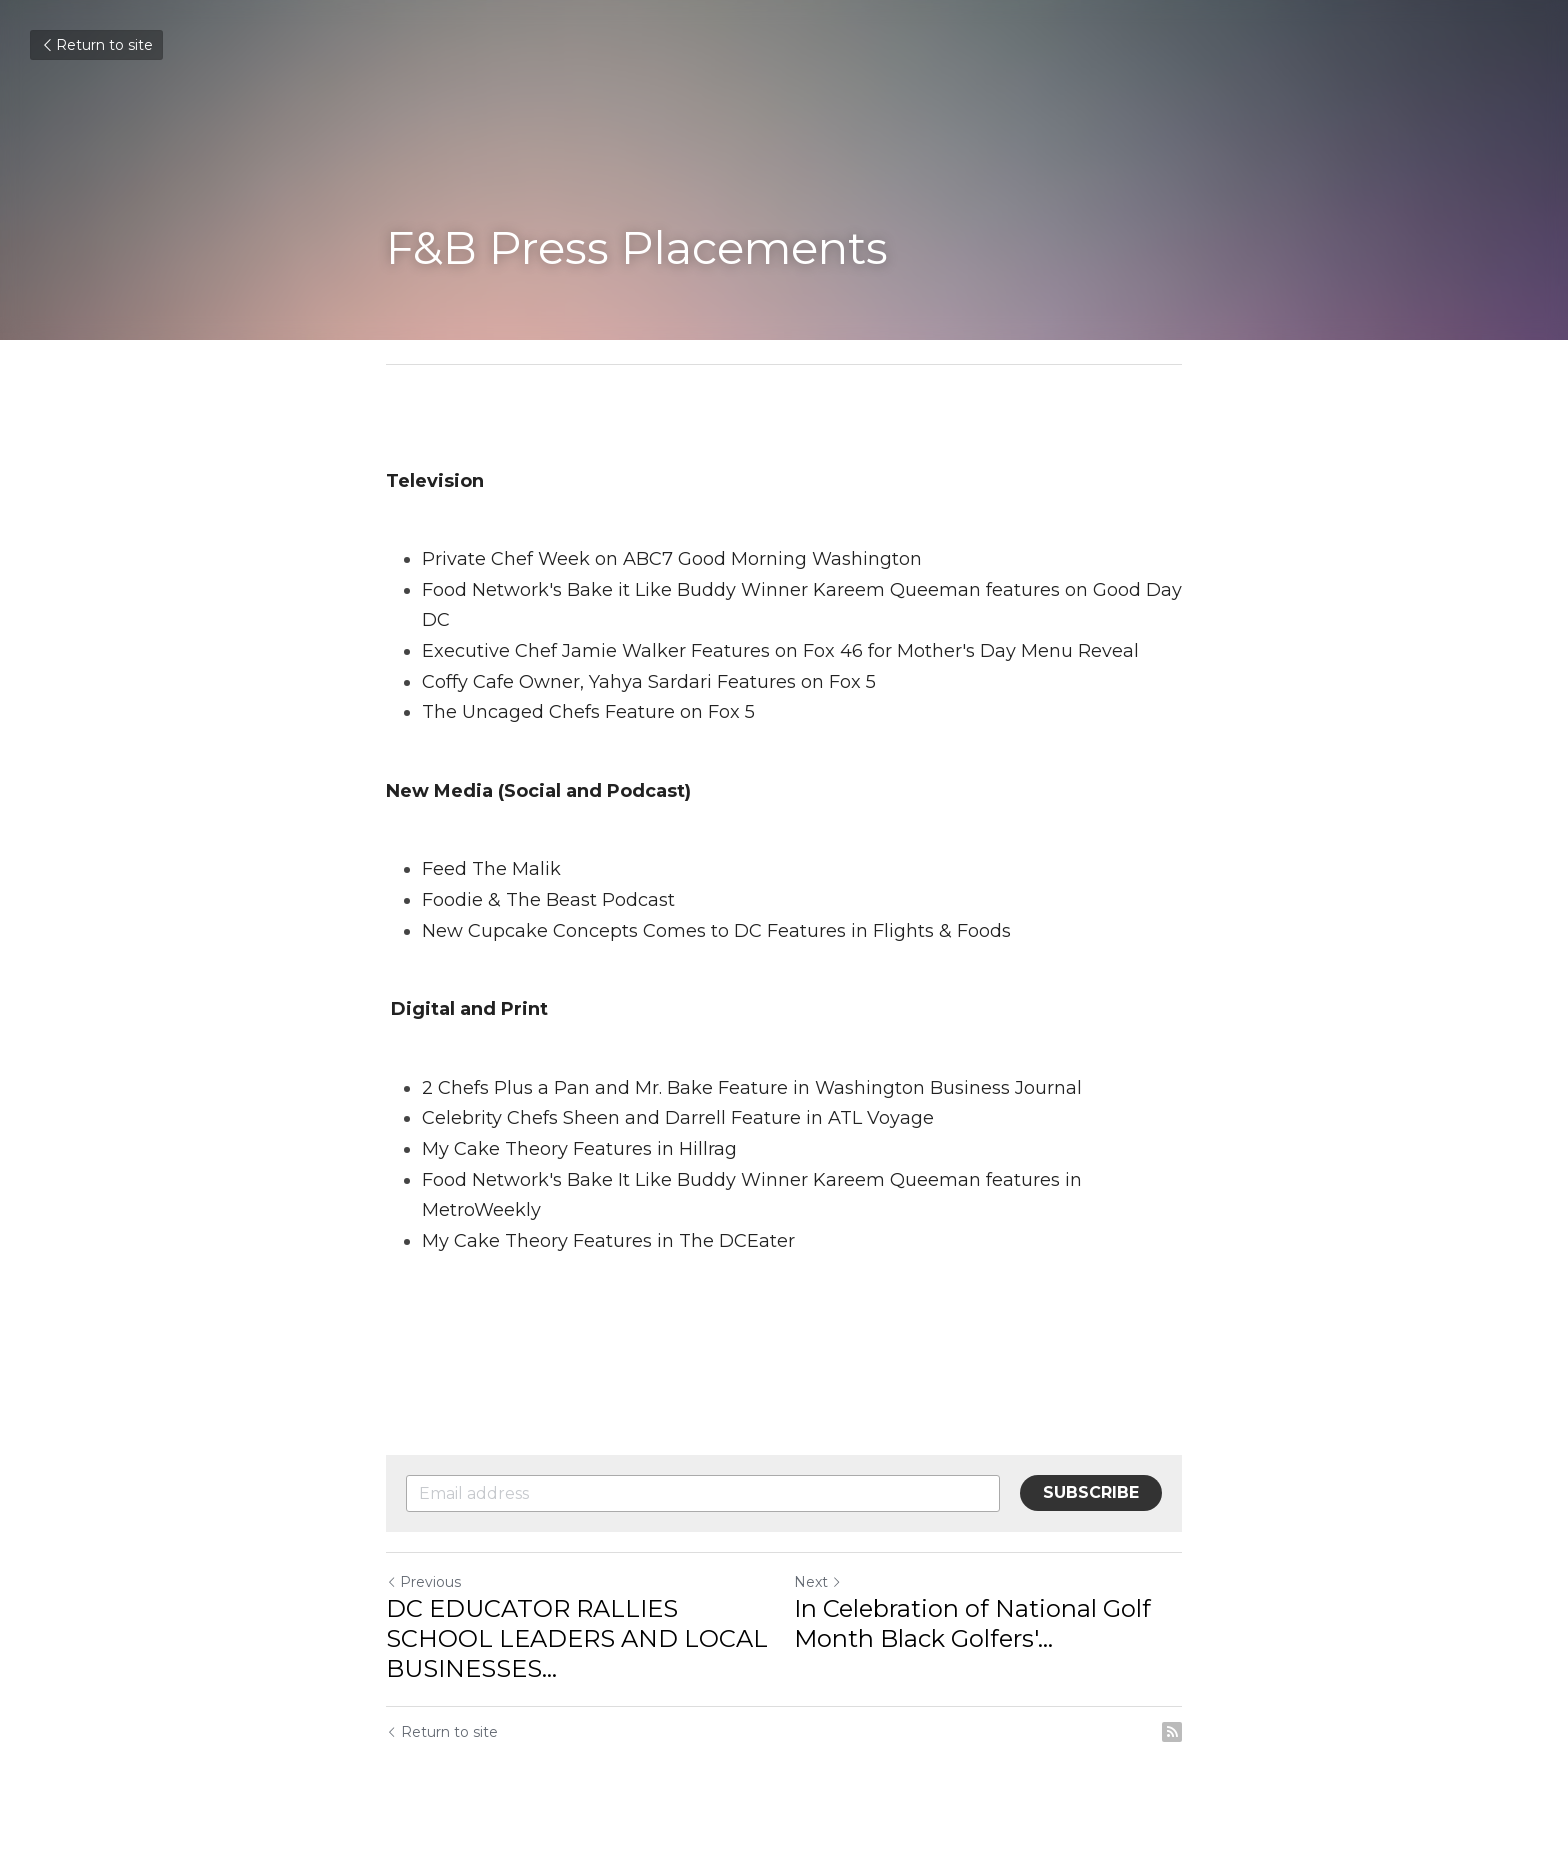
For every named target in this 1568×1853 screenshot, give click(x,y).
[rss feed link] (1172, 1732)
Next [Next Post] (818, 1582)
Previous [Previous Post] (423, 1582)
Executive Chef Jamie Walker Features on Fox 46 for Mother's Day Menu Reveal (780, 651)
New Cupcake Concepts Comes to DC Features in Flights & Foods (716, 931)
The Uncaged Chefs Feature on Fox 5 (588, 712)
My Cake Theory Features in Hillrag (579, 1149)
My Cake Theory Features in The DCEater (608, 1241)
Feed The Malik (491, 869)
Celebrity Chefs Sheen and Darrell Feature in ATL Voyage (678, 1118)
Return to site (96, 45)
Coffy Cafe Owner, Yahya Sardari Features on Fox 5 (651, 682)
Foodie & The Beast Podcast (548, 900)
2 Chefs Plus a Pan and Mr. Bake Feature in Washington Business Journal (752, 1088)
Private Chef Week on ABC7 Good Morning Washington (672, 559)
